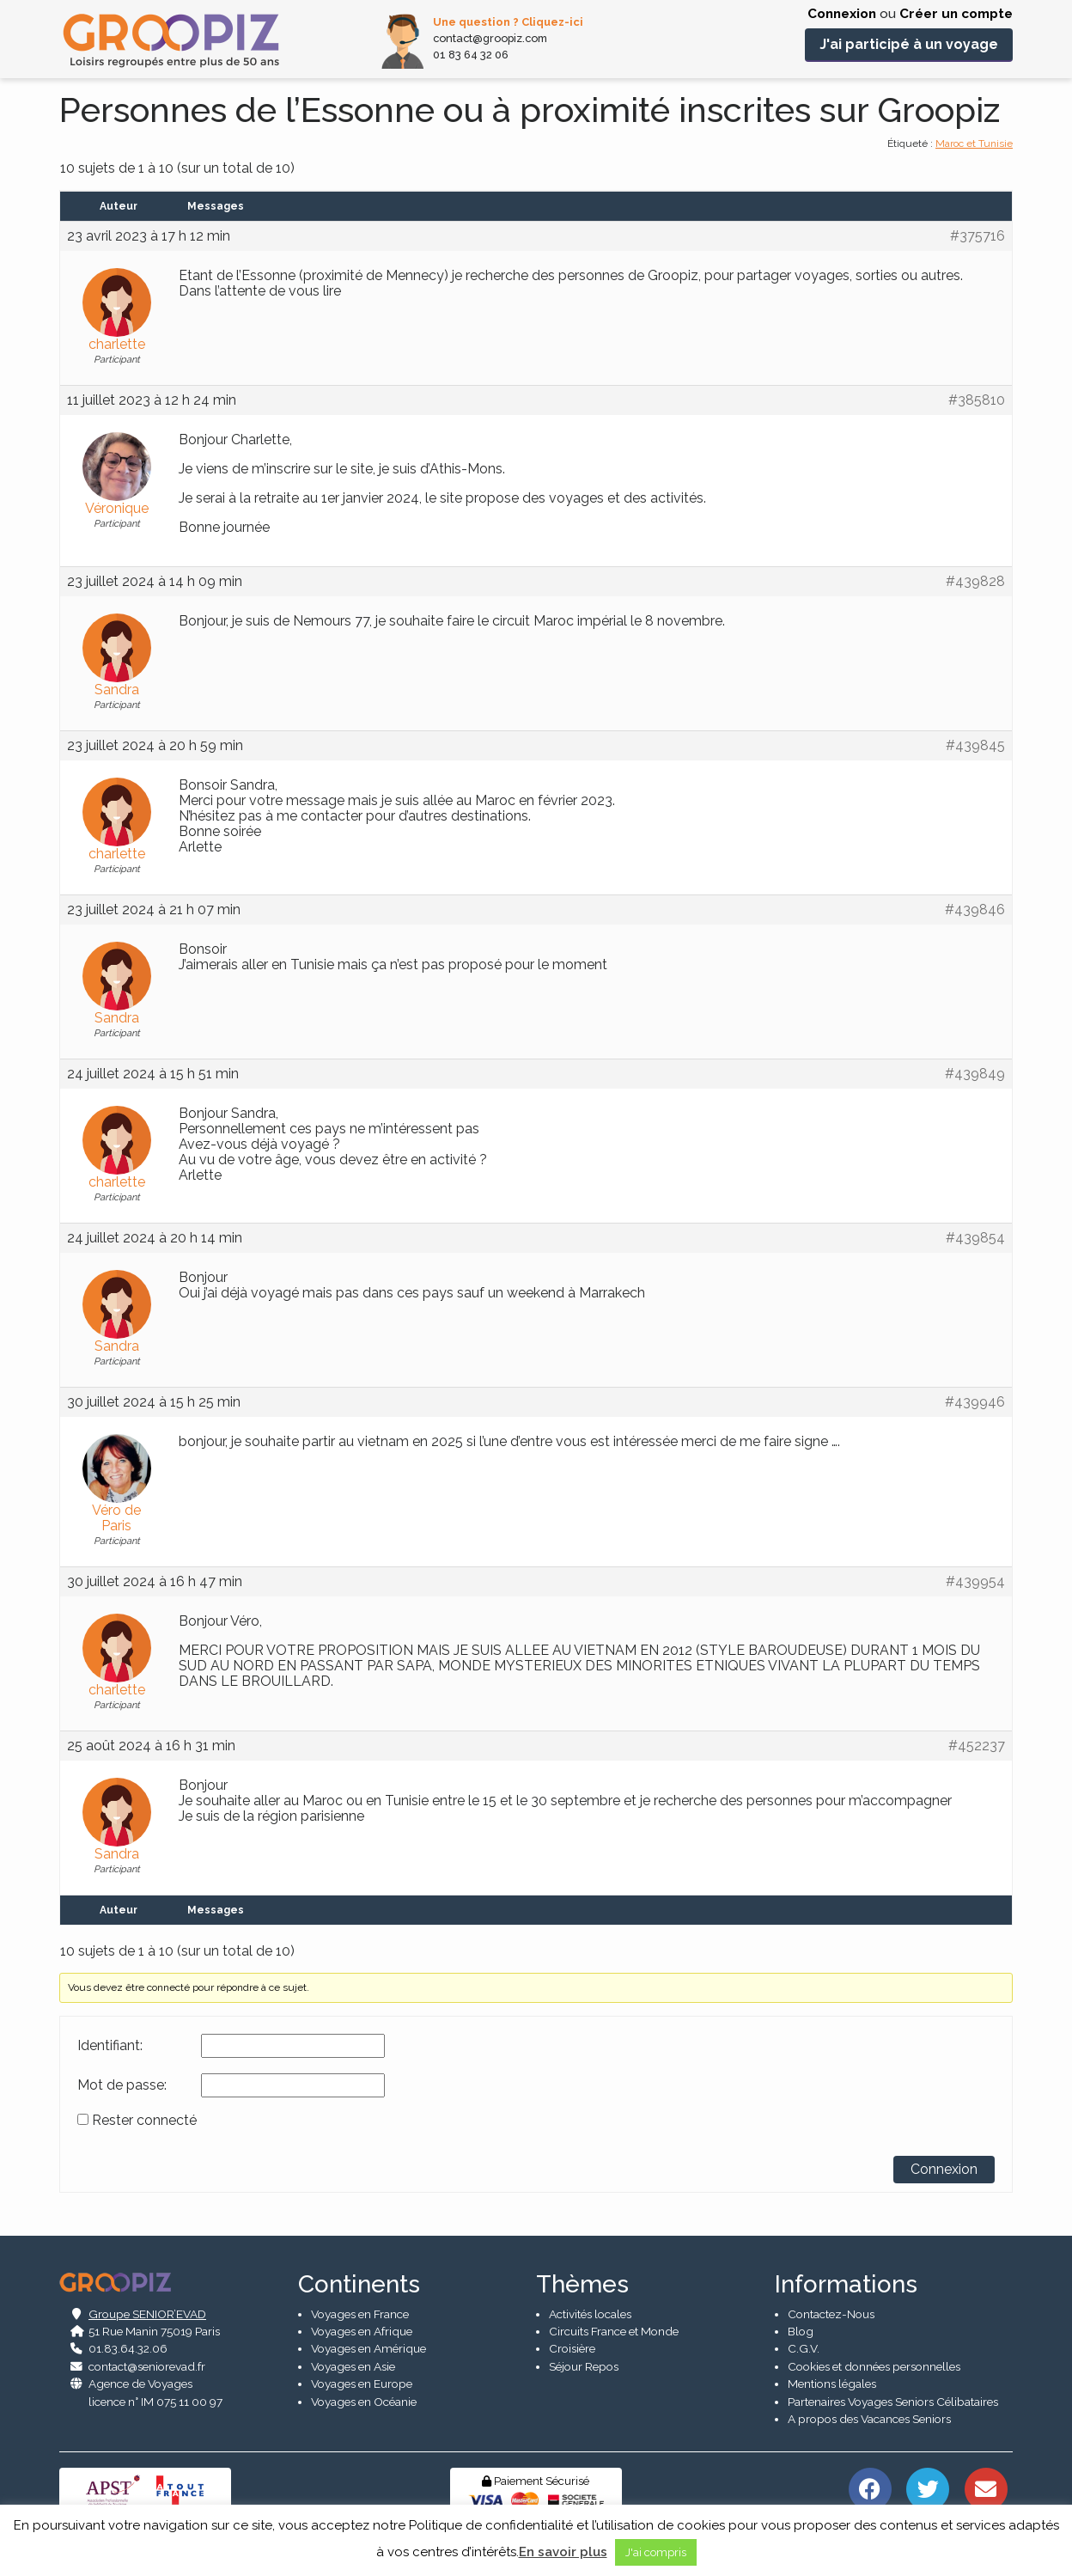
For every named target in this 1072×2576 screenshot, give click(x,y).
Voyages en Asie (353, 2366)
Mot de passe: (122, 2085)
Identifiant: (110, 2046)
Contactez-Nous (831, 2314)
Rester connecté (144, 2120)
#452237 (976, 1746)
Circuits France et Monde (614, 2331)
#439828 (975, 581)
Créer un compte (956, 13)
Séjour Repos (583, 2366)
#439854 (975, 1238)
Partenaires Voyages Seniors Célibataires (893, 2401)
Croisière (572, 2349)
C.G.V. (803, 2349)
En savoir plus (563, 2552)
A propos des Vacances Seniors (869, 2419)
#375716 (977, 236)
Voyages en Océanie (364, 2401)
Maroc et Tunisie (974, 143)
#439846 (975, 910)
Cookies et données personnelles (874, 2366)
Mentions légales (832, 2384)
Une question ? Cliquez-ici (508, 21)
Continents (359, 2284)
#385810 (976, 400)
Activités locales (590, 2314)
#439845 (975, 746)
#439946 (975, 1402)
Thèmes (582, 2284)
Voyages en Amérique (368, 2349)
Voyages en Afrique (361, 2331)
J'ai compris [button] (655, 2552)
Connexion (841, 13)
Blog (800, 2331)
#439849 (975, 1074)
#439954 (975, 1582)
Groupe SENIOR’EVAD (147, 2314)
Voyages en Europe (361, 2384)
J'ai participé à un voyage (908, 44)
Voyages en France (360, 2314)
